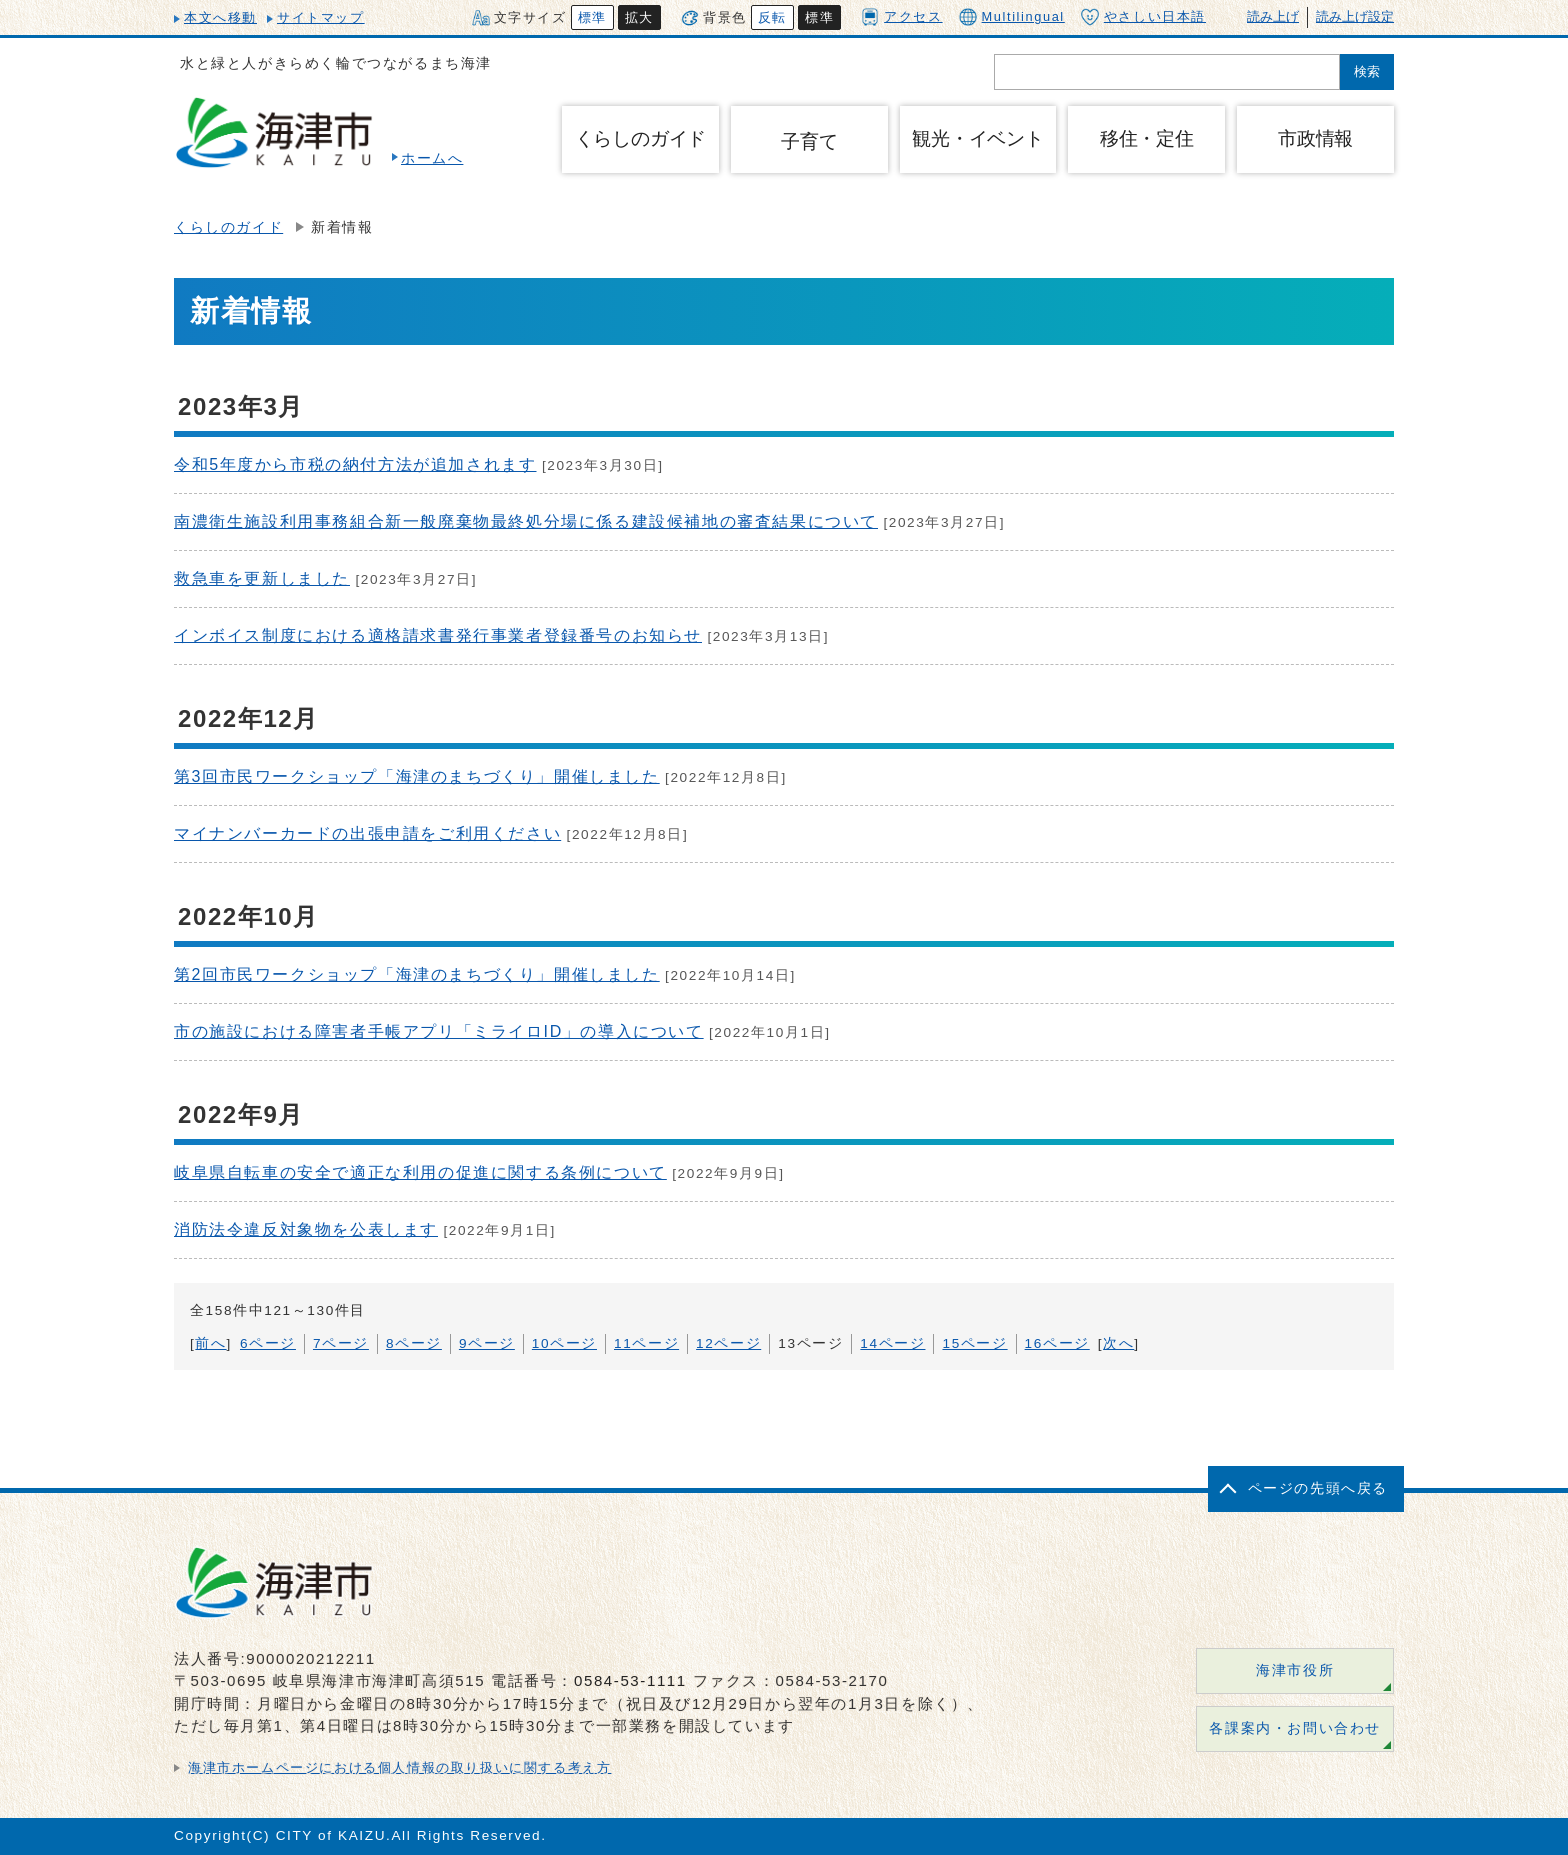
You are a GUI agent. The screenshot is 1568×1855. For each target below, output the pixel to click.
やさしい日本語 (1143, 17)
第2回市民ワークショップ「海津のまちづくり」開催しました (417, 974)
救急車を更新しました (262, 578)
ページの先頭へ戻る (1318, 1488)
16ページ (1057, 1343)
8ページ (414, 1343)
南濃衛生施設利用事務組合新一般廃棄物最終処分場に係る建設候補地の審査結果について (526, 521)
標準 (592, 17)
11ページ (646, 1343)
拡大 (639, 17)
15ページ (974, 1343)
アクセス (901, 16)
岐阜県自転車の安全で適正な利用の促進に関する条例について (420, 1172)
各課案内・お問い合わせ (1295, 1728)
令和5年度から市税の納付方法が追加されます (355, 464)
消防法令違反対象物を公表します (306, 1229)
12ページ (728, 1343)
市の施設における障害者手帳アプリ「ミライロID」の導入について (439, 1031)
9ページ (487, 1343)
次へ (1118, 1343)
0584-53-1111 (630, 1680)
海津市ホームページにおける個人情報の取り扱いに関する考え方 (399, 1767)
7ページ (341, 1343)
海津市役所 (1295, 1670)
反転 (772, 17)
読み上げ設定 (1355, 16)
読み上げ (1273, 16)
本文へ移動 (220, 17)
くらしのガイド (228, 227)
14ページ (892, 1343)
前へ (210, 1343)
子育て (809, 141)
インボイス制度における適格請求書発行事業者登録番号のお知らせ (438, 635)
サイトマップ (321, 17)
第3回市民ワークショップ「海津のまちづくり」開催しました (417, 776)
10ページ (564, 1343)
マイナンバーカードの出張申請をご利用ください (367, 833)
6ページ (268, 1343)
